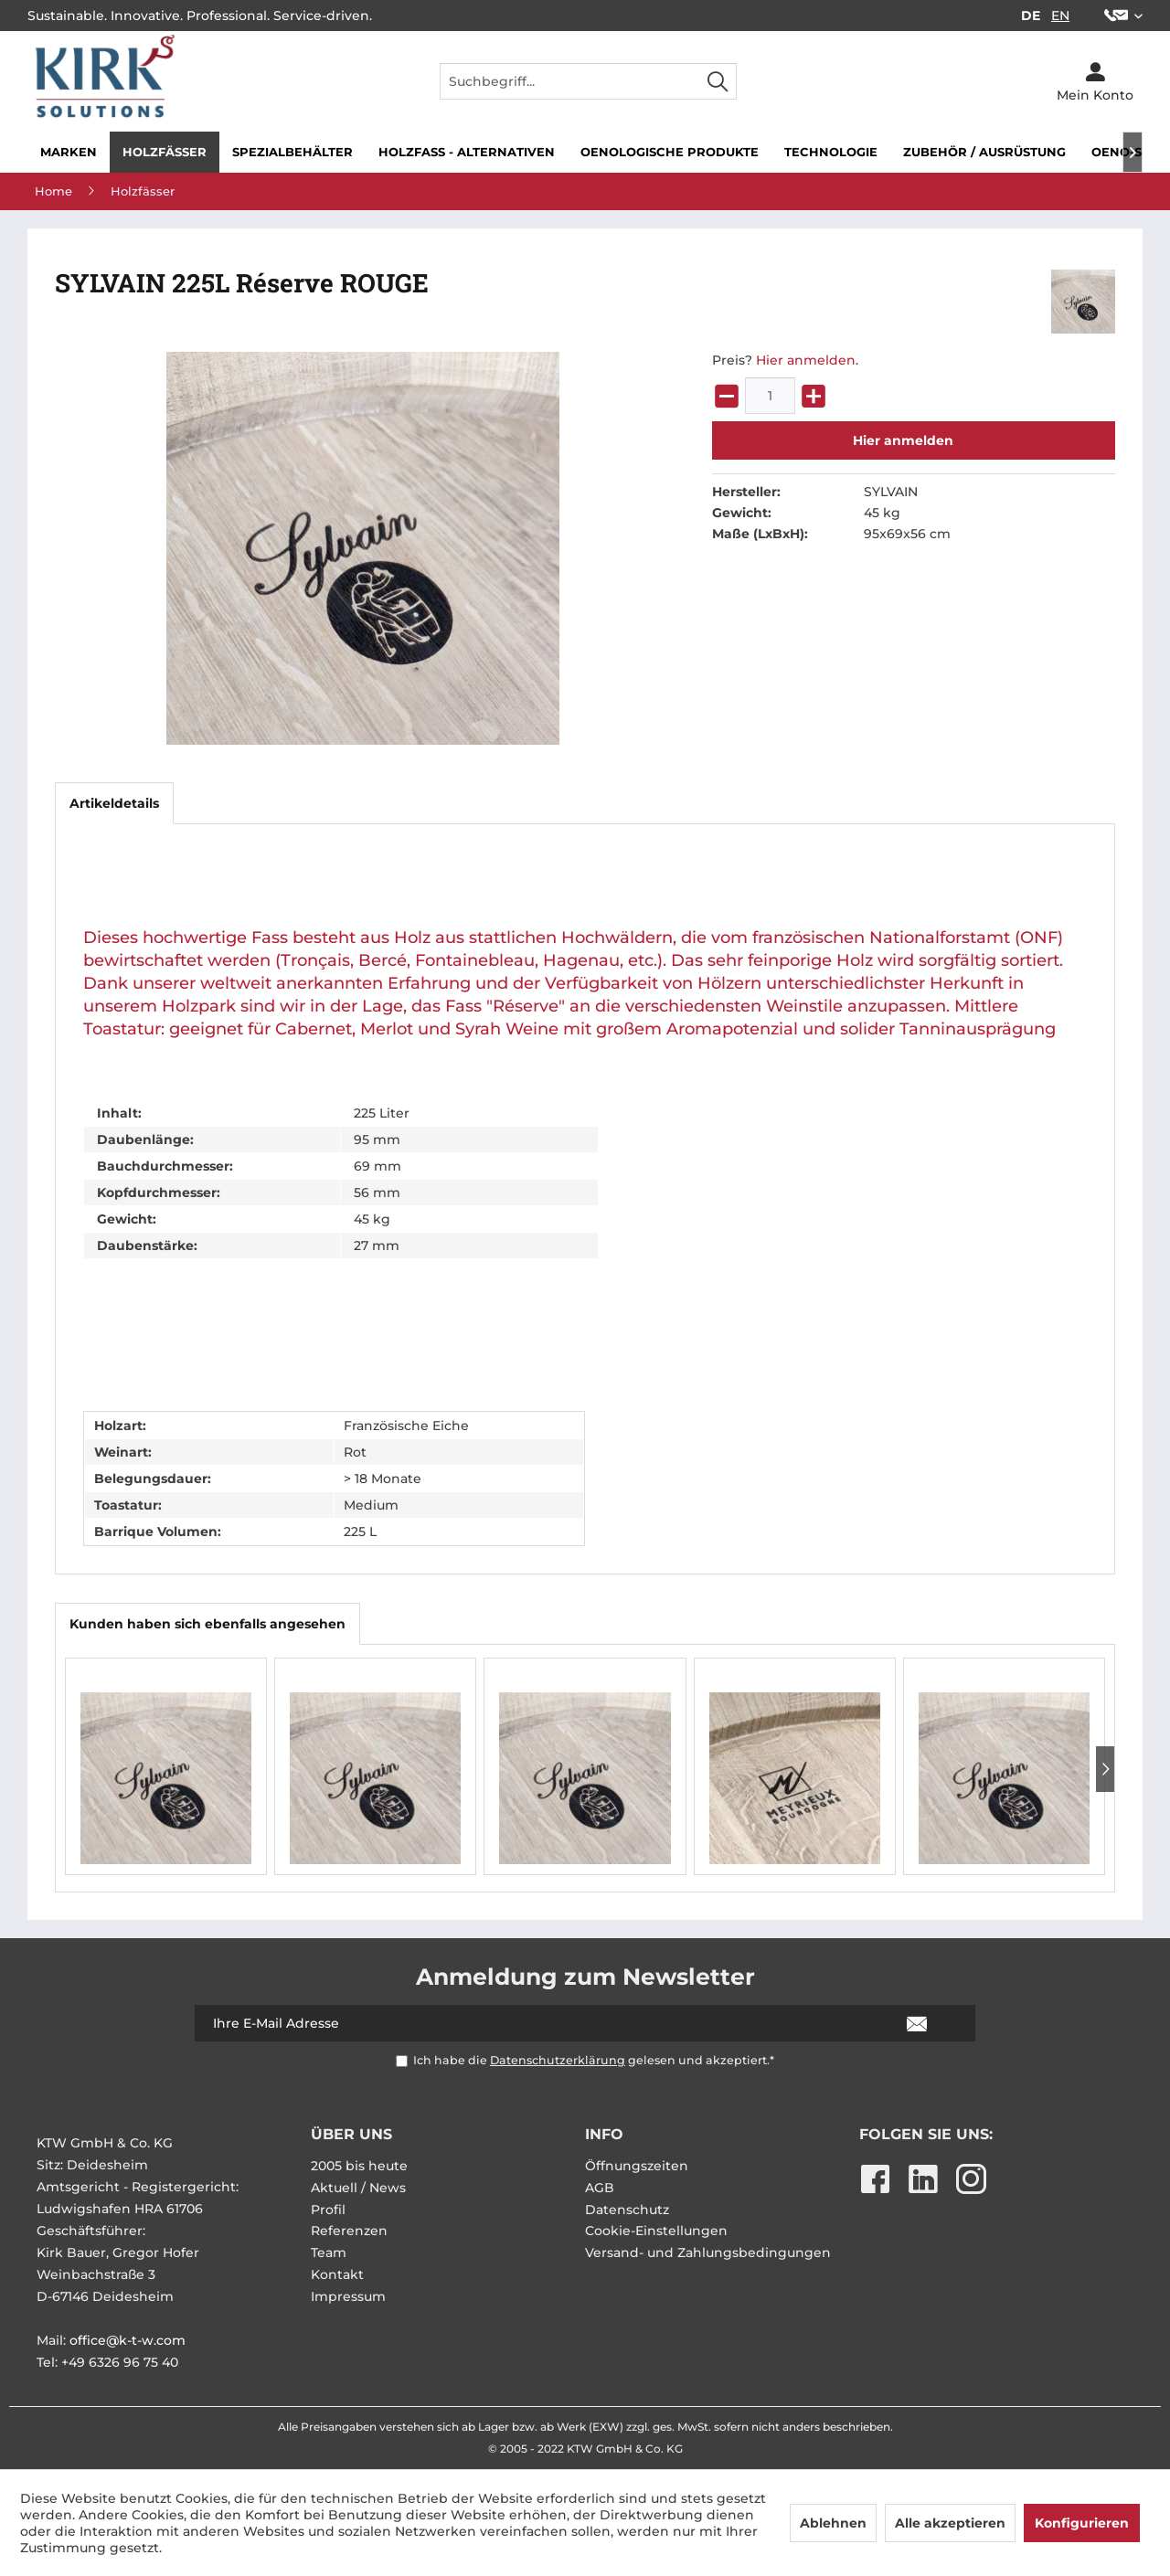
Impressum (348, 2296)
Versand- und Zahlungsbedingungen (708, 2252)
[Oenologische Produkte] (669, 152)
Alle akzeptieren (950, 2523)
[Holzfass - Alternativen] (467, 152)
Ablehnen (833, 2523)
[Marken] (68, 152)
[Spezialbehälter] (292, 152)
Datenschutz (627, 2209)
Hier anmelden (806, 360)
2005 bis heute (359, 2165)
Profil (328, 2209)
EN (1060, 15)
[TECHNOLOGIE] (830, 152)
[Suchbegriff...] (588, 81)
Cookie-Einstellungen (656, 2230)
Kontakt (337, 2274)
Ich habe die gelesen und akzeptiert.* (593, 2060)
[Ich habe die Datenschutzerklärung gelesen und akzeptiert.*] (402, 2061)
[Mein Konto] (1095, 81)
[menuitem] (1116, 15)
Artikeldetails (114, 803)
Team (328, 2252)
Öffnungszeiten (636, 2165)
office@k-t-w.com (127, 2340)
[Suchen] (717, 81)
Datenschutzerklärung (557, 2060)
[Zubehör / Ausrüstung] (984, 152)
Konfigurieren (1082, 2523)
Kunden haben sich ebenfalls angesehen (207, 1624)
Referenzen (349, 2230)
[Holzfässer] (164, 152)
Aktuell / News (358, 2187)
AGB (599, 2187)
